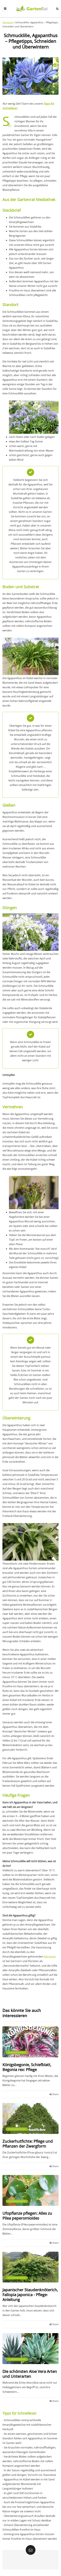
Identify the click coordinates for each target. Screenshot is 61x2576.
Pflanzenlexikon (17, 2052)
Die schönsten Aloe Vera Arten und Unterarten (29, 2374)
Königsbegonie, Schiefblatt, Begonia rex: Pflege (26, 2067)
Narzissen (50, 1956)
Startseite (7, 22)
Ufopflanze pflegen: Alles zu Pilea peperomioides (27, 2215)
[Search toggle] (57, 8)
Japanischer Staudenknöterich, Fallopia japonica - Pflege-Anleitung (30, 2294)
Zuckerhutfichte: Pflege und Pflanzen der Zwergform (27, 2143)
